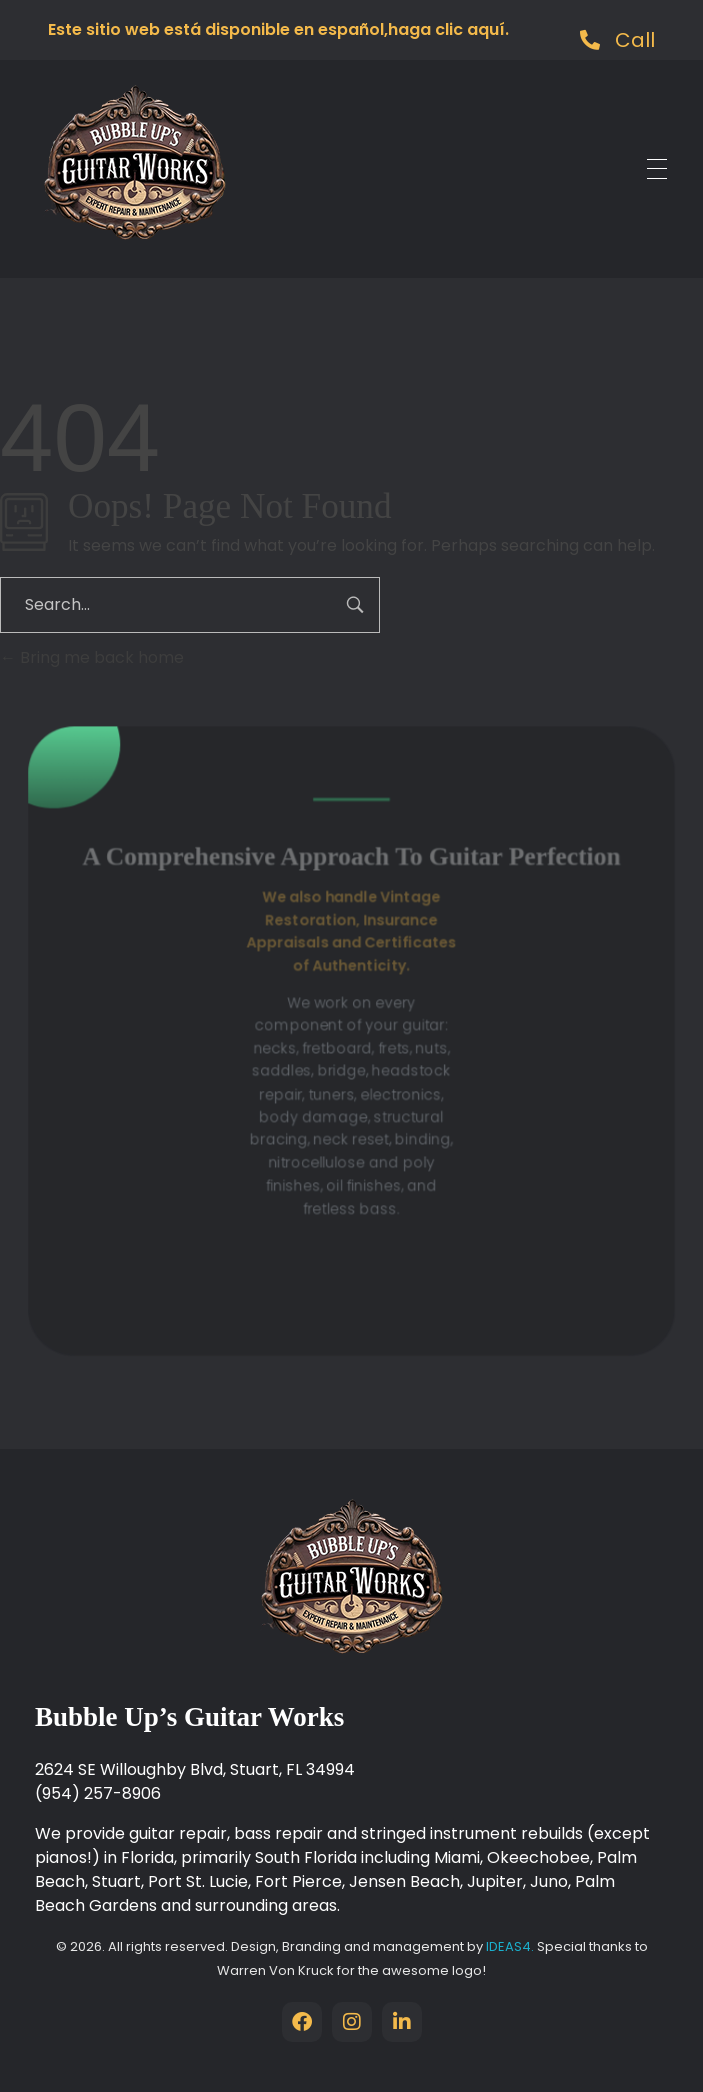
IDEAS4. (511, 1946)
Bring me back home (92, 657)
